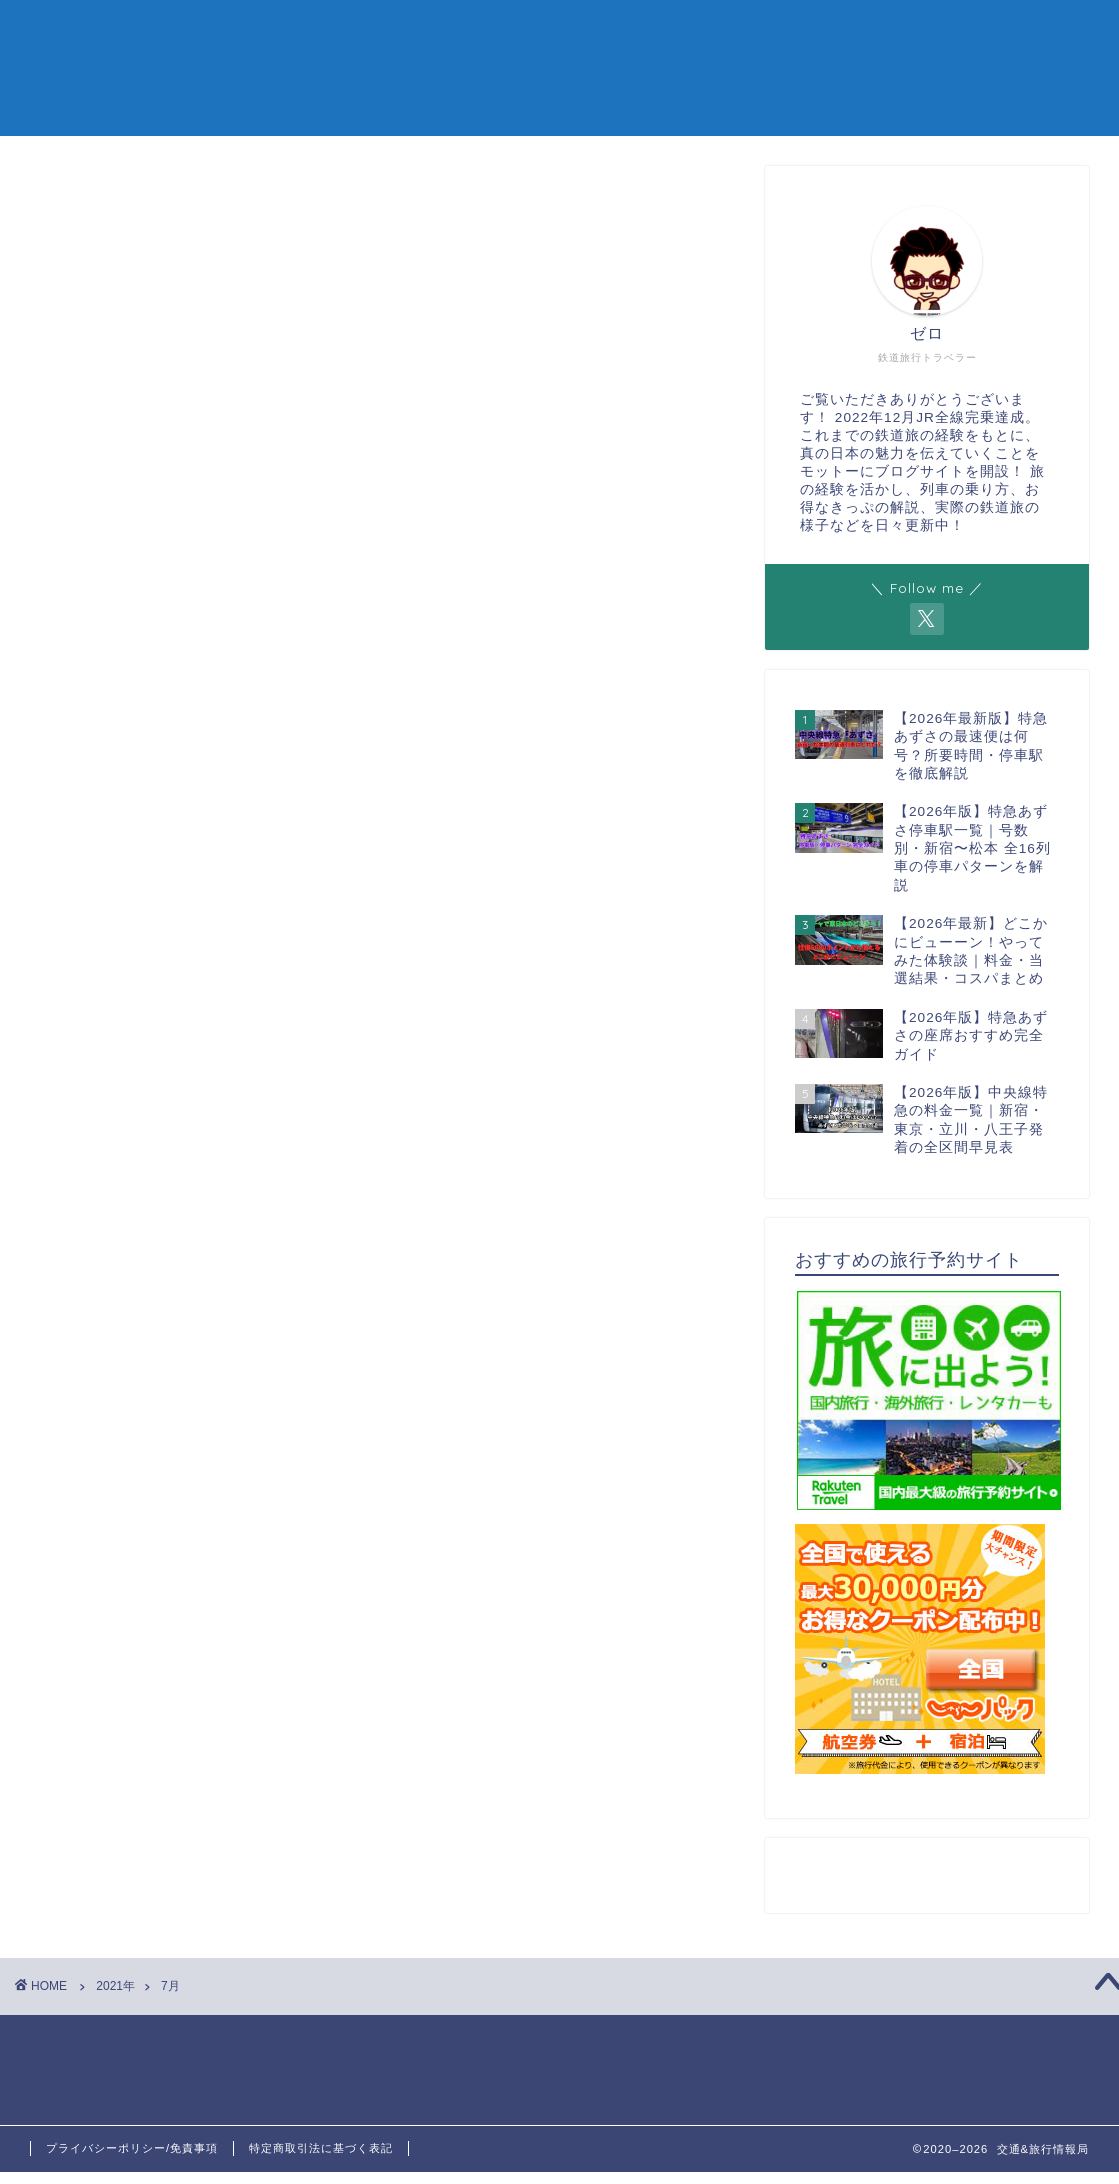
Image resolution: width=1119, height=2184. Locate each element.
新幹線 (509, 31)
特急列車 (585, 31)
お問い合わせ (978, 31)
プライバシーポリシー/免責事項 (132, 2148)
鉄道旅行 (775, 31)
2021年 (115, 1986)
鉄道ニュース (870, 31)
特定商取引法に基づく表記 (321, 2148)
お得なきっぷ (680, 31)
